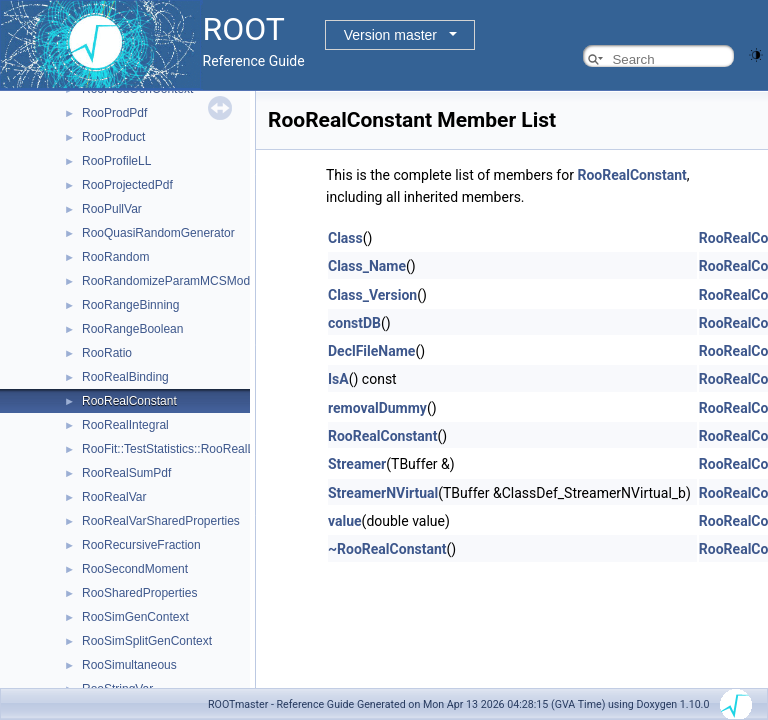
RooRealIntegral (125, 425)
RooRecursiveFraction (141, 545)
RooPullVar (112, 209)
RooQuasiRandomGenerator (158, 233)
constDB (354, 323)
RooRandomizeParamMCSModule (174, 281)
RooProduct (113, 137)
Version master (390, 35)
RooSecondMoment (135, 569)
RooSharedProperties (139, 593)
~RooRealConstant (387, 549)
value (345, 521)
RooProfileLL (116, 161)
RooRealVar (114, 497)
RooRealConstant (129, 401)
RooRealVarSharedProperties (161, 521)
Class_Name (367, 266)
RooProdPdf (114, 113)
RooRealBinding (125, 377)
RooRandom (115, 257)
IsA (338, 379)
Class (345, 238)
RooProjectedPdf (127, 185)
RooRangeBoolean (132, 329)
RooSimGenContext (135, 617)
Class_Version (372, 295)
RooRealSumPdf (126, 473)
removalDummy (377, 408)
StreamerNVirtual (383, 493)
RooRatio (107, 353)
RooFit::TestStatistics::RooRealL (168, 449)
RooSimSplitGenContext (147, 641)
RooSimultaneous (129, 665)
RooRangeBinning (130, 305)
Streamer (357, 464)
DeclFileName (371, 351)
